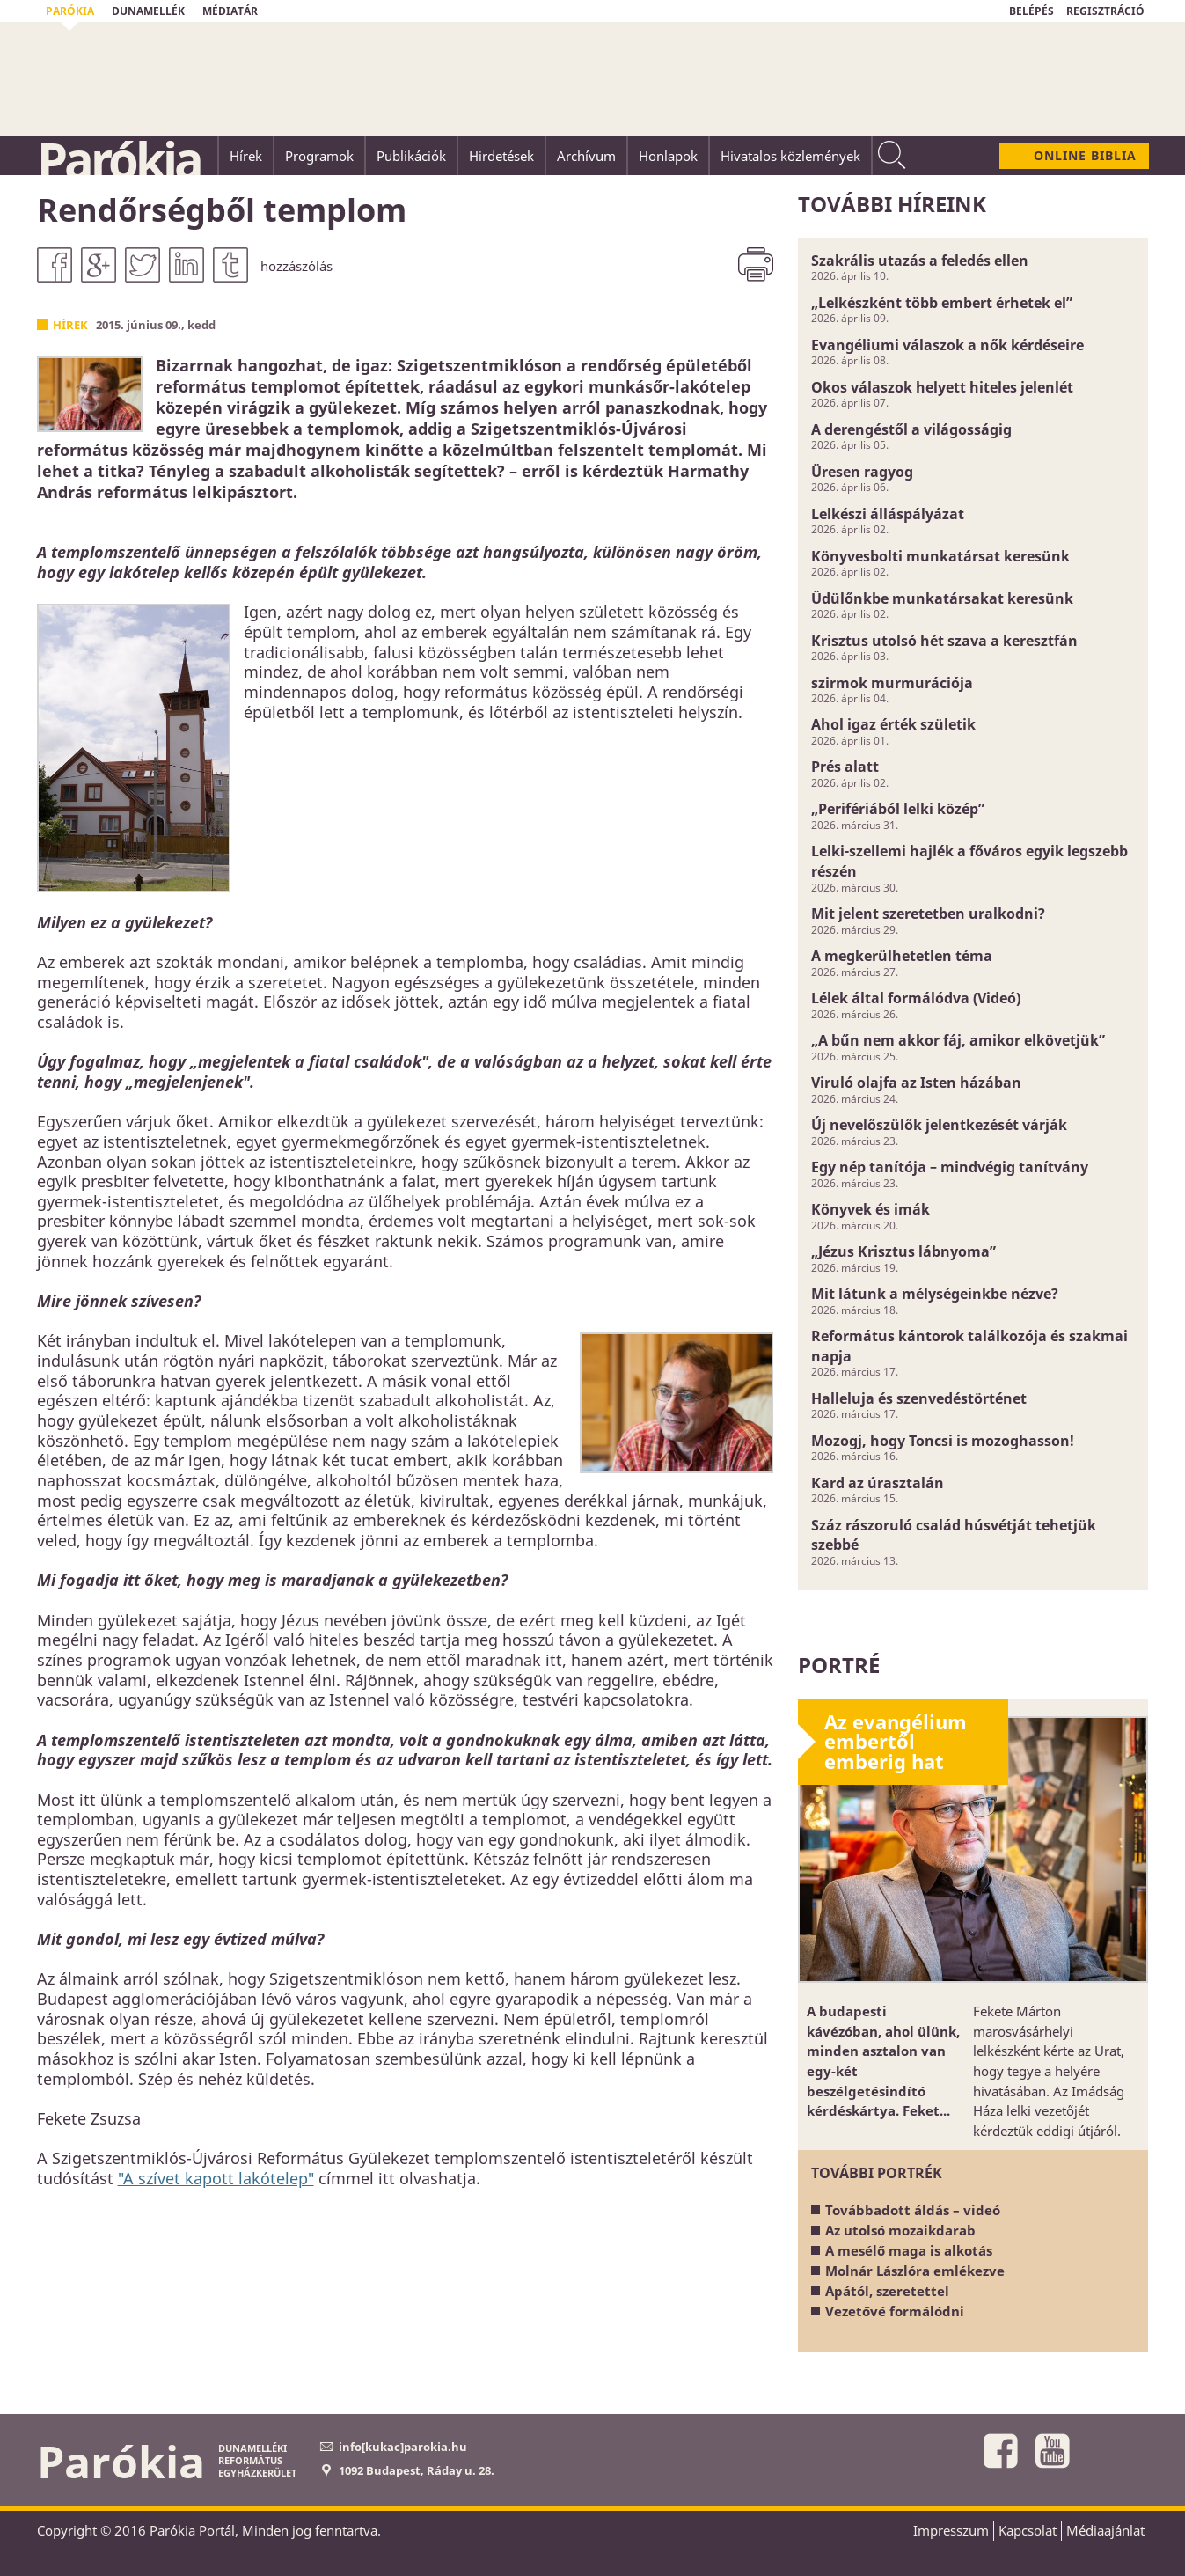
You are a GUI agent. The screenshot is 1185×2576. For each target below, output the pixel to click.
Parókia (119, 159)
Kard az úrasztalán (877, 1483)
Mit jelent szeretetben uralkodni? (928, 913)
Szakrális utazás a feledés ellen (919, 260)
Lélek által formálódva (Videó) (915, 998)
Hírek (70, 325)
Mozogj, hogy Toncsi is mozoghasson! (942, 1440)
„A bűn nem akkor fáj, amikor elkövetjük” (958, 1040)
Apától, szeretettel (887, 2291)
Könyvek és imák (870, 1209)
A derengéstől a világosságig (911, 429)
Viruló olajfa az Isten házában (916, 1082)
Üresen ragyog (862, 471)
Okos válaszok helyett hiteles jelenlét (942, 387)
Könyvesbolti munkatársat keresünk (940, 556)
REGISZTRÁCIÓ (1105, 11)
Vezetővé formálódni (894, 2311)
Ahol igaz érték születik (893, 724)
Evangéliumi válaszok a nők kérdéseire (947, 345)
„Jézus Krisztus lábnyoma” (903, 1251)
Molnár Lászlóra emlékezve (915, 2270)
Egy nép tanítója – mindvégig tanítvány (949, 1167)
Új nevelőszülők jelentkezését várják (939, 1124)
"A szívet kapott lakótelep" (216, 2178)
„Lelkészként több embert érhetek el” (941, 302)
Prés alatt (845, 766)
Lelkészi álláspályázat (887, 514)
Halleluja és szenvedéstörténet (919, 1398)
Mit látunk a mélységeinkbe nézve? (934, 1293)
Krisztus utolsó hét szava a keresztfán (944, 640)
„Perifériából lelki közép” (897, 808)
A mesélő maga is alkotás (908, 2250)
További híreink (892, 203)
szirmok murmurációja (892, 683)
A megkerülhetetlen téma (901, 955)
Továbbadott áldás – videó (912, 2210)
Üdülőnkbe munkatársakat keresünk (942, 598)
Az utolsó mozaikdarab (900, 2230)
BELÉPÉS (1031, 11)
